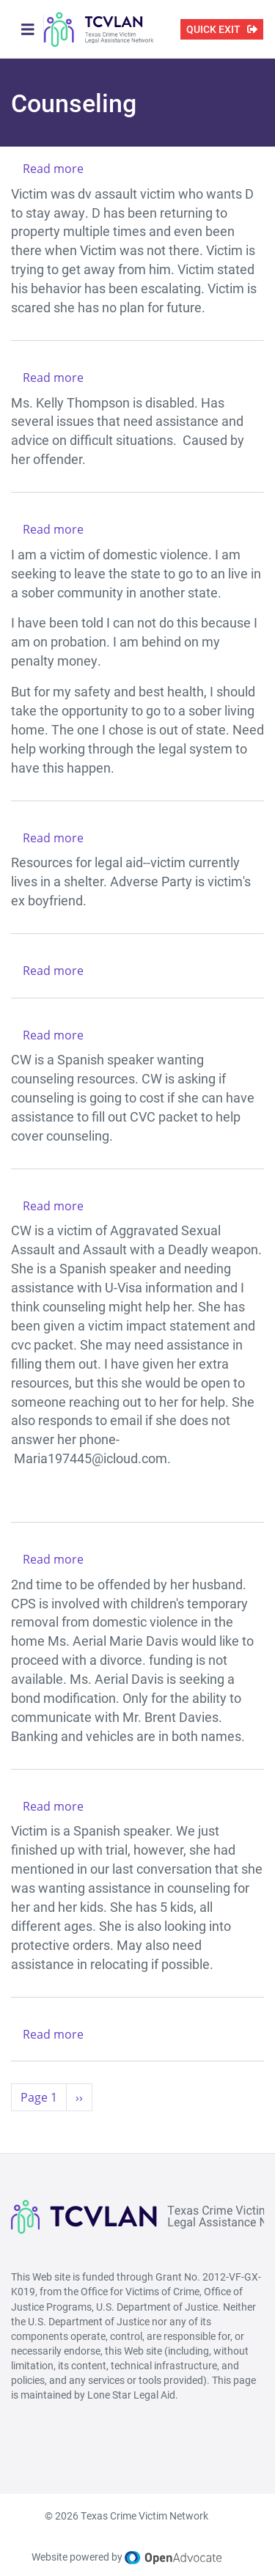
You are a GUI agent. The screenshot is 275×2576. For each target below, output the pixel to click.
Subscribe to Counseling (17, 2129)
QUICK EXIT (213, 29)
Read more (53, 169)
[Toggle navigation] (28, 29)
